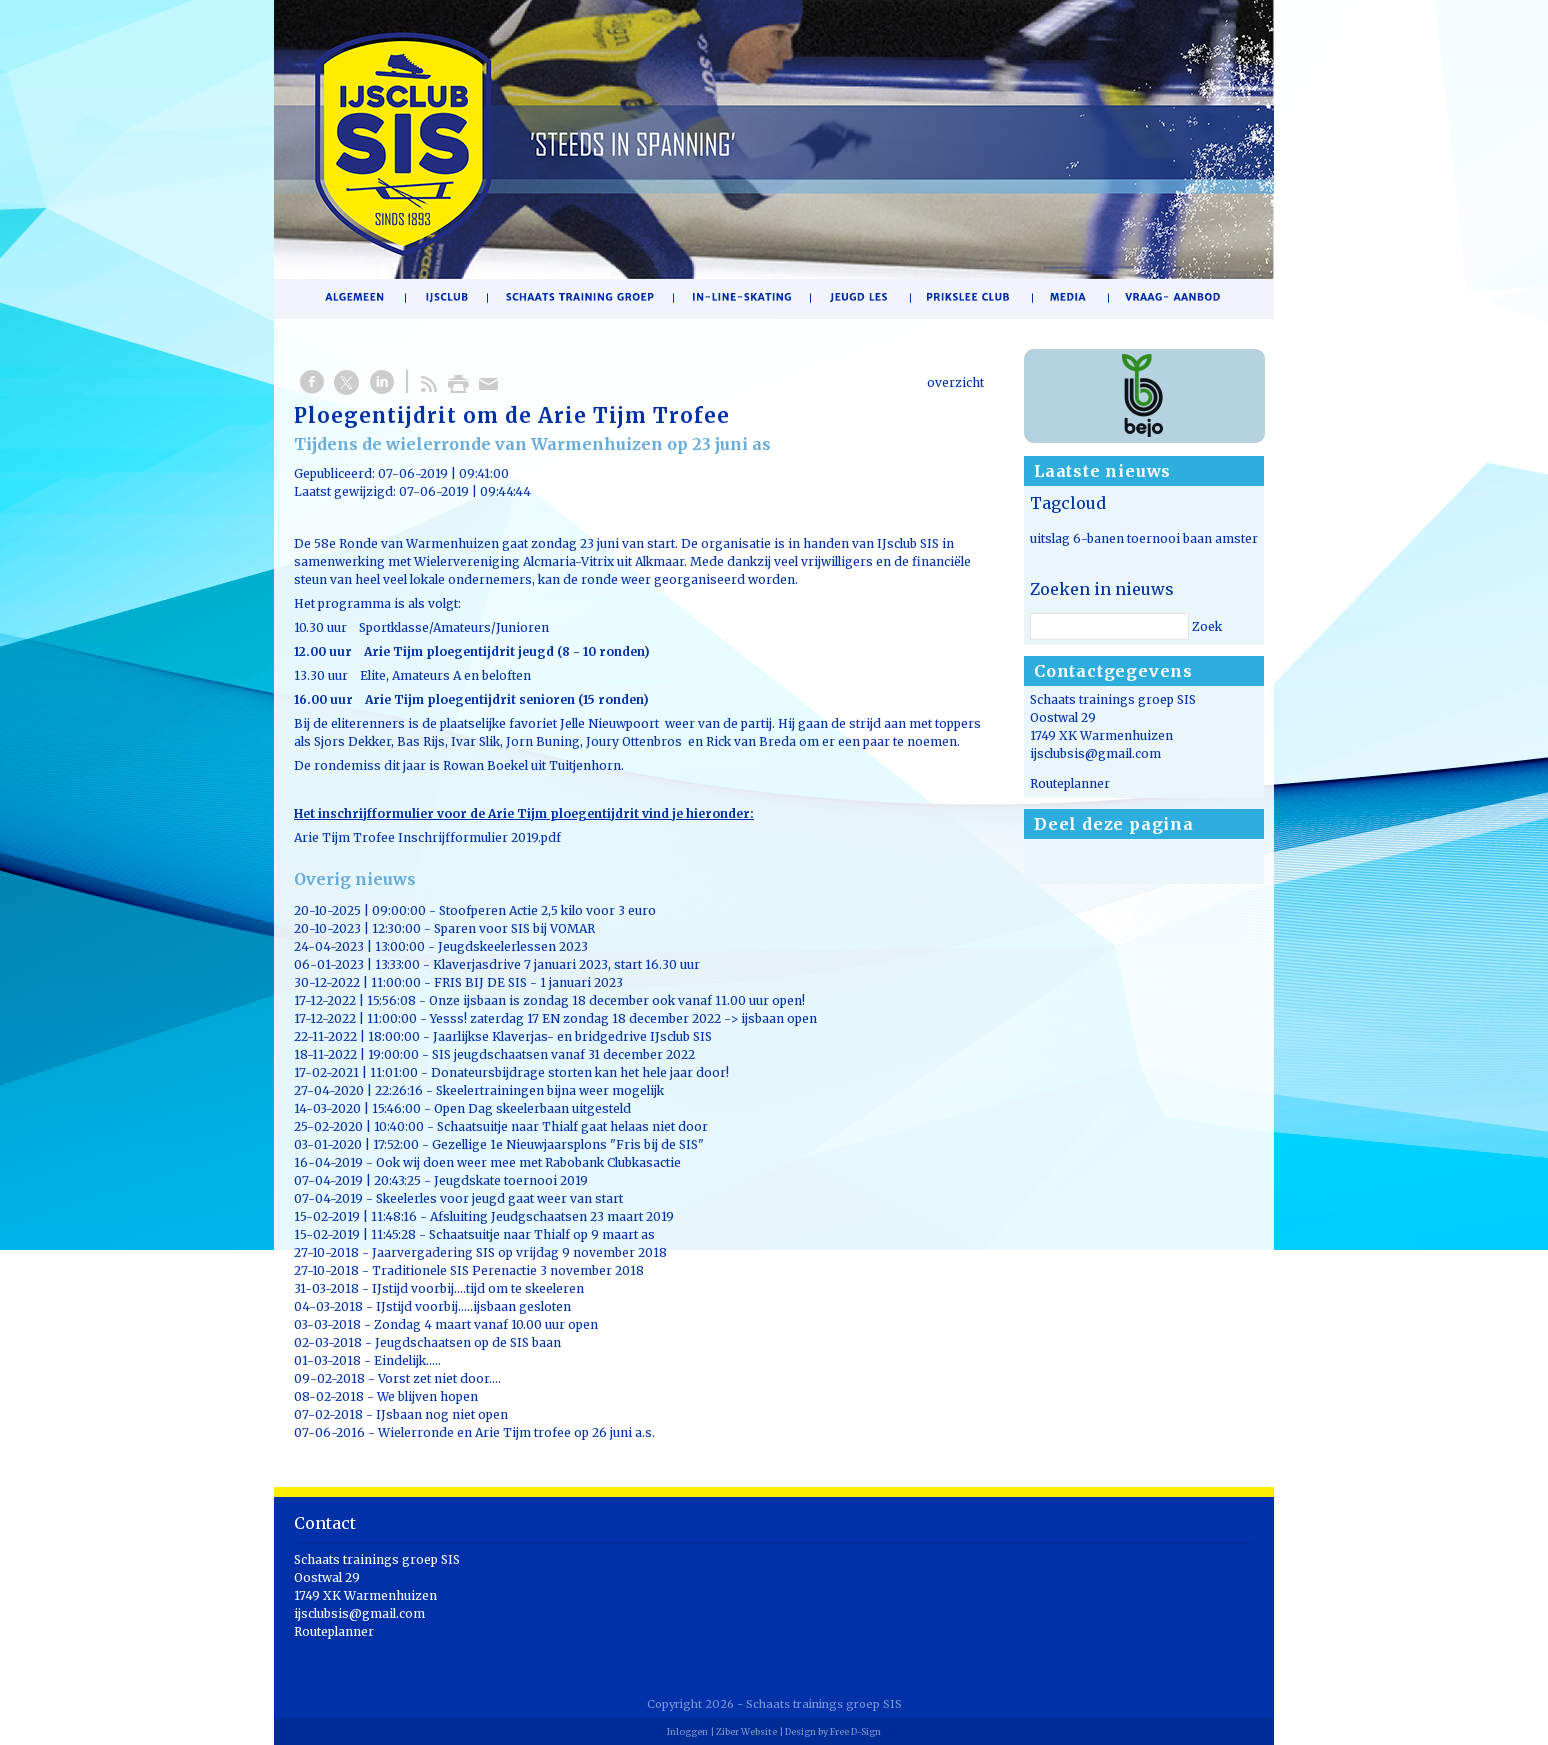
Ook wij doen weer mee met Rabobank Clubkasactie (528, 1162)
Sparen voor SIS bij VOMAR (514, 928)
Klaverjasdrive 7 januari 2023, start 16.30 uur (566, 964)
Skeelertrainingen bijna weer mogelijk (550, 1090)
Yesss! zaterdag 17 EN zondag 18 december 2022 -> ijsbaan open (623, 1018)
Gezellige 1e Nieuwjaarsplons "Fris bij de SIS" (568, 1144)
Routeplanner (1070, 783)
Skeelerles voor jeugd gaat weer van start (499, 1198)
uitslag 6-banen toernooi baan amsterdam (1157, 538)
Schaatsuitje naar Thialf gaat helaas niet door (572, 1126)
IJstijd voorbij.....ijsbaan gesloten (473, 1306)
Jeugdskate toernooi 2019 (511, 1180)
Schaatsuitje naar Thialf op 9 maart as (542, 1234)
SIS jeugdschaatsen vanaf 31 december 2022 (563, 1054)
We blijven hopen (427, 1396)
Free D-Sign (855, 1731)
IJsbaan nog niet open (442, 1414)
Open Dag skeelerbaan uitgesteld (532, 1108)
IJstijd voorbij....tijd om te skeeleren (478, 1288)
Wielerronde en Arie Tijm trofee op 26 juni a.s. (516, 1432)
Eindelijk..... (407, 1360)
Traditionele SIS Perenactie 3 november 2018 (508, 1270)
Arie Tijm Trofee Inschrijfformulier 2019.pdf (427, 837)
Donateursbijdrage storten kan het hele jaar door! (580, 1072)
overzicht (955, 382)
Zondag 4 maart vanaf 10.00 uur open (486, 1324)
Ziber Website (746, 1731)
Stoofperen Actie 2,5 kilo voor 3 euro (547, 910)
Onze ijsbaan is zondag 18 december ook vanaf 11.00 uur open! (617, 1000)
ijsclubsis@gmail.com (1095, 753)
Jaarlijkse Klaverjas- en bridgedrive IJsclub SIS (572, 1036)
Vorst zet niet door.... (439, 1378)
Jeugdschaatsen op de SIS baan (468, 1342)
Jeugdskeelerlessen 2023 (513, 946)
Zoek (1207, 626)
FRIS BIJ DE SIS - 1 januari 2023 (528, 982)
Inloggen (687, 1731)
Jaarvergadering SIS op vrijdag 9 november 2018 (519, 1252)
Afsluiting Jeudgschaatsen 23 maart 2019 (552, 1216)
